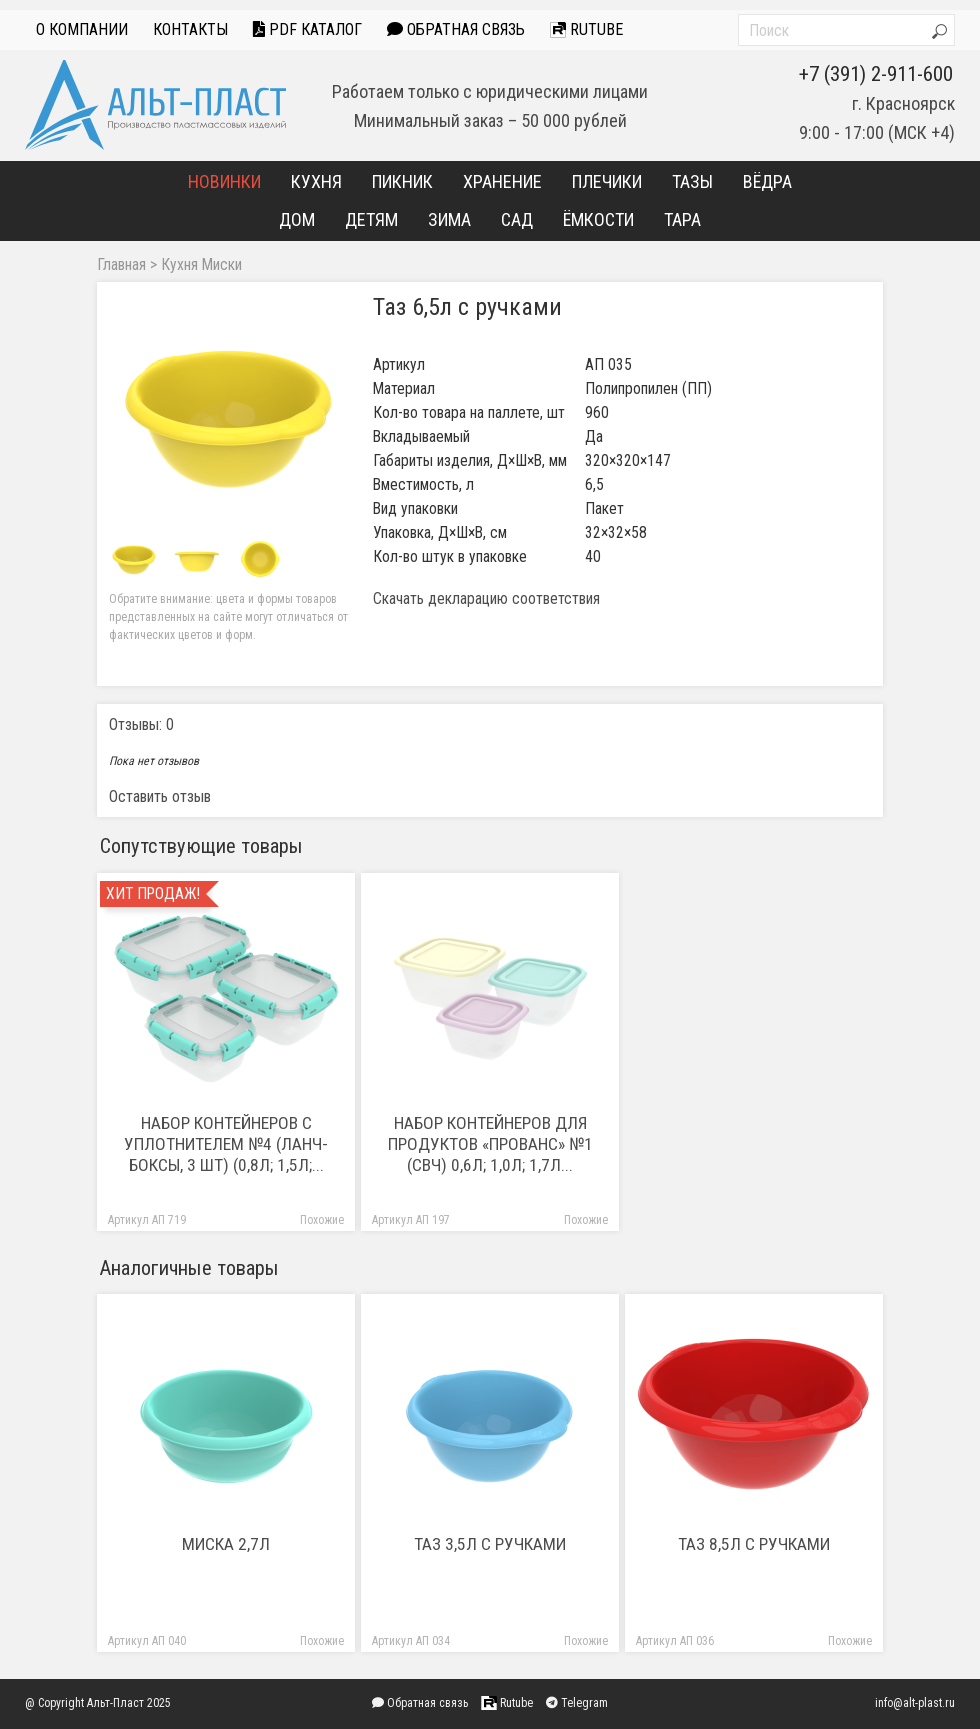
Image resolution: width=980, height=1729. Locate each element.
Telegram (577, 1703)
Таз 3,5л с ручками (490, 1544)
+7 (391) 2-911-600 (876, 74)
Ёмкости (598, 219)
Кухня (316, 181)
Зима (449, 219)
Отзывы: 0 (141, 724)
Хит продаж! (153, 894)
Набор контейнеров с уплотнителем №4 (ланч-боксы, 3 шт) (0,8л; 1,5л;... (226, 1144)
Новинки (224, 181)
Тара (682, 219)
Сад (517, 219)
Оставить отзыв (160, 796)
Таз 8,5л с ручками (754, 1544)
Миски (222, 265)
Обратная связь (456, 29)
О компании (82, 29)
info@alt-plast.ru (915, 1703)
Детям (371, 219)
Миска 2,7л (226, 1544)
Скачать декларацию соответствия (486, 599)
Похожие (322, 1220)
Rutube (586, 29)
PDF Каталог (307, 29)
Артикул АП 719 (147, 1220)
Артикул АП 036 (675, 1641)
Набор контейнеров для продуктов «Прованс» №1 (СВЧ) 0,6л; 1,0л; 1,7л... (490, 1144)
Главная (121, 265)
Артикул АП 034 (411, 1641)
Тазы (692, 181)
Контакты (190, 29)
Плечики (607, 181)
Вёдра (767, 181)
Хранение (502, 181)
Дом (297, 219)
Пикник (402, 181)
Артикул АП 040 (147, 1641)
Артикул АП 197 (411, 1220)
